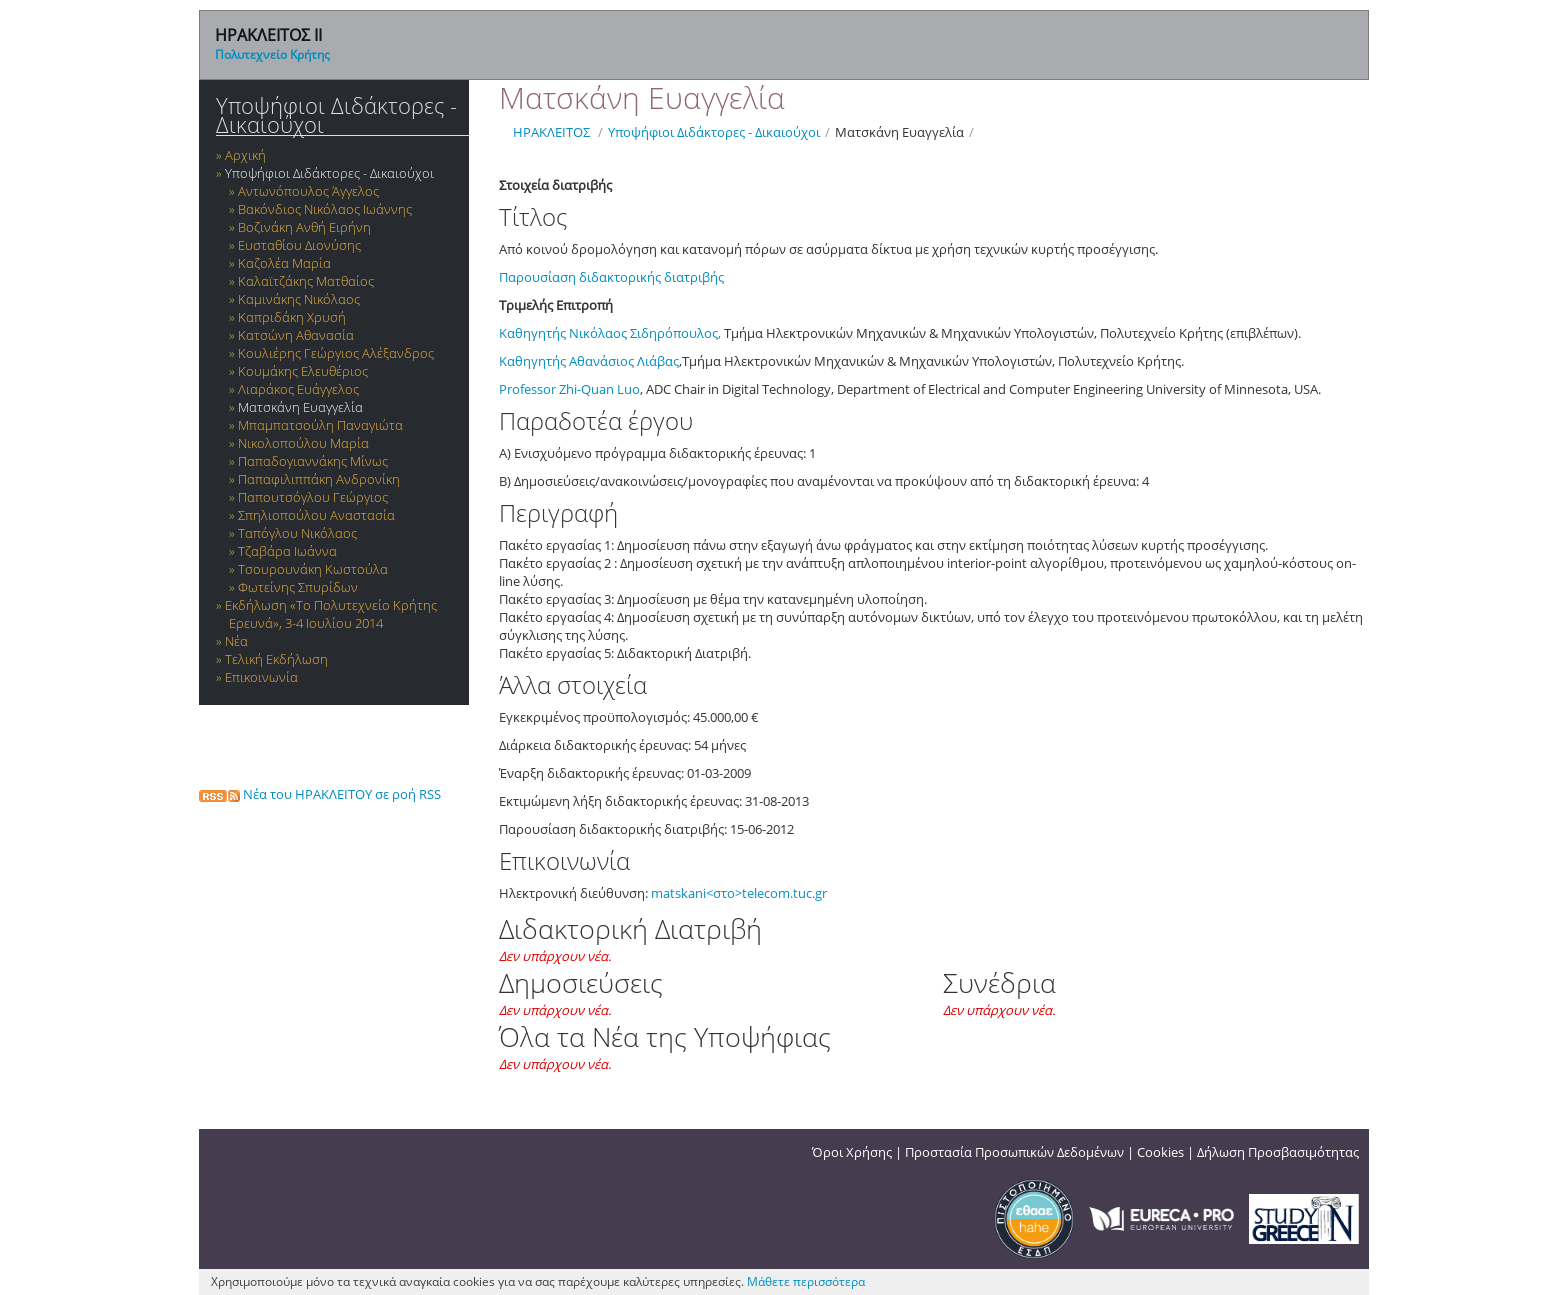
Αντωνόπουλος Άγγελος (308, 191)
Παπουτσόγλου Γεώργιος (313, 497)
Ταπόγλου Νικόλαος (297, 533)
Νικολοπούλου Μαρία (303, 443)
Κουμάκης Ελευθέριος (303, 371)
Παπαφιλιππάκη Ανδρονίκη (319, 479)
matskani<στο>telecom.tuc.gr (739, 893)
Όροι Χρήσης (852, 1152)
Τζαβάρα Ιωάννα (287, 551)
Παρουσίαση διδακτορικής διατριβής (613, 277)
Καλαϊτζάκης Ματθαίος (306, 281)
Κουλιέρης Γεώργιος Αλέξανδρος (336, 353)
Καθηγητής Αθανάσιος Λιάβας (589, 361)
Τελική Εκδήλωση (276, 659)
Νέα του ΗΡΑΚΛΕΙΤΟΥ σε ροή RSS (320, 794)
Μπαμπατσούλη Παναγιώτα (320, 425)
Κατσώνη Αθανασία (296, 335)
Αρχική (245, 155)
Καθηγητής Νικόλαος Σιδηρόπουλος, (610, 333)
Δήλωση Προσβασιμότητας (1278, 1152)
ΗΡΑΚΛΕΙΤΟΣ (551, 132)
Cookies (1160, 1152)
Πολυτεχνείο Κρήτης (272, 54)
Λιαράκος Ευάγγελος (298, 389)
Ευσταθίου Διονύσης (299, 245)
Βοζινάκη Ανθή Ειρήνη (304, 227)
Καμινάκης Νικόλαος (299, 299)
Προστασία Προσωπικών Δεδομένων (1014, 1152)
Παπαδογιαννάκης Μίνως (313, 461)
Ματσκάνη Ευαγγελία (300, 407)
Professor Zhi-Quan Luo (569, 389)
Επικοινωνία (261, 677)
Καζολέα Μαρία (284, 263)
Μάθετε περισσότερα (806, 1281)
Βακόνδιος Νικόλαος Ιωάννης (325, 209)
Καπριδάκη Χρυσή (292, 317)
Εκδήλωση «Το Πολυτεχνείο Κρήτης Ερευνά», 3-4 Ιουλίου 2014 (331, 614)
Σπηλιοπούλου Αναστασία (316, 515)
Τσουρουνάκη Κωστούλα (313, 569)
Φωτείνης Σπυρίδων (298, 587)
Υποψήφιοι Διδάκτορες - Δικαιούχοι (336, 115)
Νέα (236, 641)
